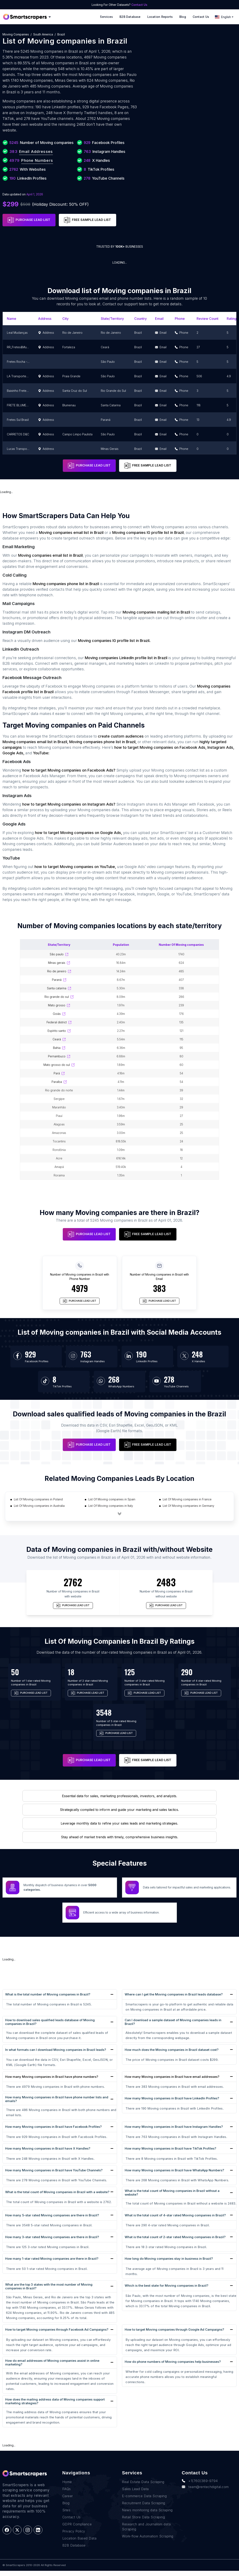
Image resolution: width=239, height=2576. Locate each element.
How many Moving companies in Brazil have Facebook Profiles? (53, 2127)
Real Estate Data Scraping (143, 2482)
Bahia (59, 1047)
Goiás (59, 1013)
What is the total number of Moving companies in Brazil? (47, 1994)
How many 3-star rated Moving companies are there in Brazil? (52, 2237)
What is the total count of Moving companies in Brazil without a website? (172, 2192)
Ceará (59, 1039)
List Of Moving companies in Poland (38, 1499)
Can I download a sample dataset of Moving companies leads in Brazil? (173, 2022)
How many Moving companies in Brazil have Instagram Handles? (174, 2127)
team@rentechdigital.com (205, 2486)
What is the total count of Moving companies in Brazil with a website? (57, 2192)
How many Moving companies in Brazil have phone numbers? (51, 2077)
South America (43, 34)
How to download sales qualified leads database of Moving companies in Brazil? (50, 2022)
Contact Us (139, 4)
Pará (59, 1073)
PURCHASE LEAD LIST (29, 220)
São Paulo (59, 954)
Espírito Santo (59, 1030)
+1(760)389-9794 (200, 2480)
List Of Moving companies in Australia (39, 1505)
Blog (182, 16)
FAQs (66, 2489)
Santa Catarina (59, 988)
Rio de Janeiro (59, 971)
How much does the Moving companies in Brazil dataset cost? (171, 2050)
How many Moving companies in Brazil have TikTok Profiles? (170, 2148)
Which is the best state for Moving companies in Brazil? (166, 2285)
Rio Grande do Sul (59, 996)
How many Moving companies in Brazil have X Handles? (47, 2148)
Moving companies (15, 34)
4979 (79, 1288)
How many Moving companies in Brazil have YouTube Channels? (53, 2170)
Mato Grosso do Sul (59, 1064)
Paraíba (59, 1081)
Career (67, 2496)
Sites (66, 2510)
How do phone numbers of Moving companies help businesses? (173, 2362)
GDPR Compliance (77, 2524)
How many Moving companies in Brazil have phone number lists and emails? (56, 2099)
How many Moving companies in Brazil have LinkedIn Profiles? (172, 2098)
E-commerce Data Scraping (144, 2496)
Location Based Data (79, 2538)
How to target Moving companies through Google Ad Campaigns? (174, 2329)
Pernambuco (59, 1056)
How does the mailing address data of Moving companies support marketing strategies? (55, 2401)
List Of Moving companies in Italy (110, 1505)
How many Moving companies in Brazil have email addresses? (172, 2077)
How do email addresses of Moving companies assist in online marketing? (52, 2362)
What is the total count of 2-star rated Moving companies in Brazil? (175, 2237)
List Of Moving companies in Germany (188, 1505)
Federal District (59, 1022)
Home (67, 2482)
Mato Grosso (59, 1005)
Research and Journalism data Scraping (146, 2526)
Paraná (59, 979)
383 (159, 1288)
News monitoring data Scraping (147, 2510)
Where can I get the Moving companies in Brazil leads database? (174, 1994)
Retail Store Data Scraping (143, 2517)
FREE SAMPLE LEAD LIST (87, 220)
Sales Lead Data (135, 2489)
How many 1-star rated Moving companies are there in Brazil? (51, 2259)
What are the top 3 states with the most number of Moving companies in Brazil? (48, 2286)
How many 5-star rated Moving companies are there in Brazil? (52, 2215)
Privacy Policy (73, 2531)
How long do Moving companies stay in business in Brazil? (169, 2259)
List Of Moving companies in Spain (111, 1499)
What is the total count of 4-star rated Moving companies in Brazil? (175, 2215)
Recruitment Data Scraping (143, 2503)
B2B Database (130, 16)
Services (106, 16)
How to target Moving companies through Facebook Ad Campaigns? (56, 2329)
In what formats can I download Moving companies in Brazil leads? (55, 2050)
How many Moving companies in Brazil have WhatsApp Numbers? (174, 2170)
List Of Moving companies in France (187, 1499)
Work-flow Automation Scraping (147, 2536)
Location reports (160, 16)
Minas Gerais (59, 962)
